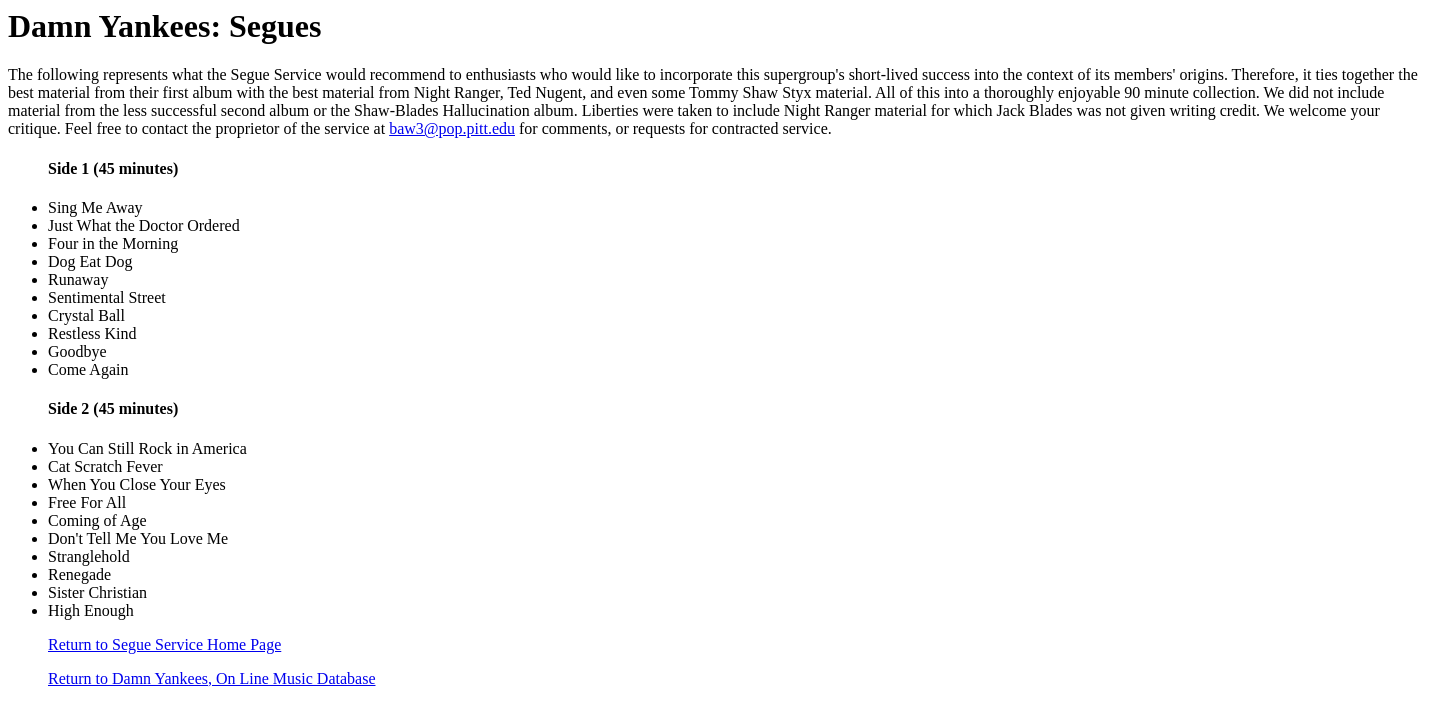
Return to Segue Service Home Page (164, 644)
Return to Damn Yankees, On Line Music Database (212, 678)
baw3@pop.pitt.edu (452, 128)
